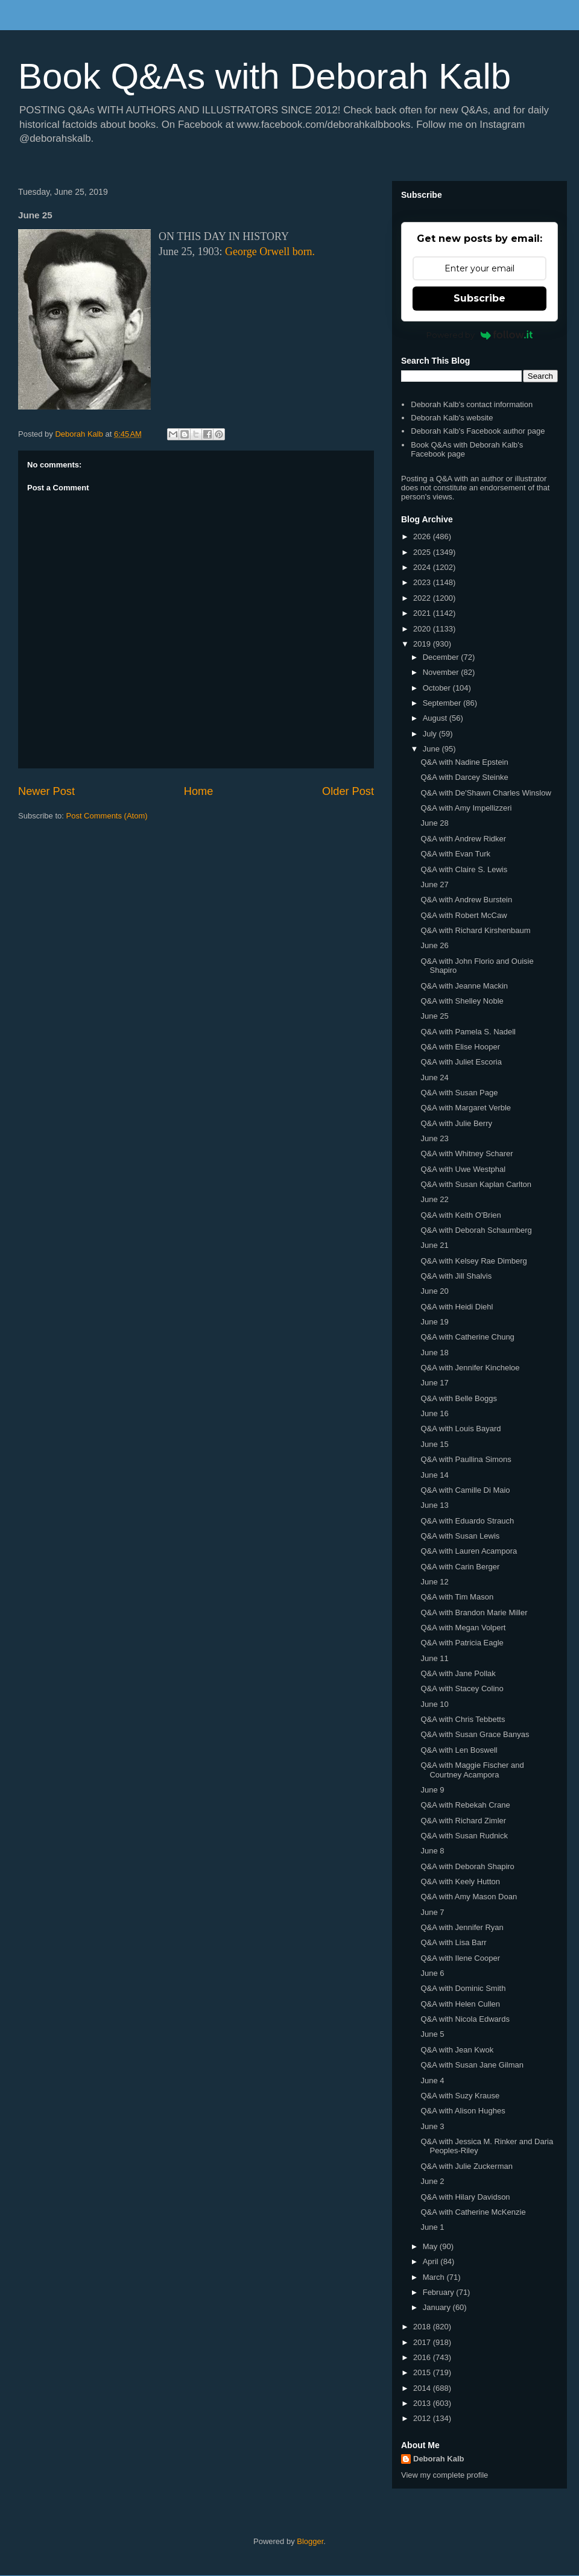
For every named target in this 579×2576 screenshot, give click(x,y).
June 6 (432, 1973)
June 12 (434, 1581)
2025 (423, 552)
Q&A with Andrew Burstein (466, 899)
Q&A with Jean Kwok (456, 2049)
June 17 (434, 1382)
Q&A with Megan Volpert (462, 1627)
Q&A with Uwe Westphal (462, 1169)
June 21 (434, 1245)
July (431, 733)
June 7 (432, 1912)
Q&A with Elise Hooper (460, 1046)
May (431, 2246)
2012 (423, 2418)
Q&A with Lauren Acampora (468, 1550)
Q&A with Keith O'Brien (460, 1215)
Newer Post (46, 791)
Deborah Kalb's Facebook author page (478, 430)
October (438, 687)
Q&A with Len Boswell (458, 1750)
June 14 (434, 1474)
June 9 (432, 1789)
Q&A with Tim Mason (456, 1596)
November (442, 672)
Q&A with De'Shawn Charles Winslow (485, 792)
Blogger (310, 2541)
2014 (423, 2388)
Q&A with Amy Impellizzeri (465, 807)
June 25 (434, 1016)
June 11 (434, 1658)
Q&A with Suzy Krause (459, 2095)
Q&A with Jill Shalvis (456, 1275)
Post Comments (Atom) (107, 815)
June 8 (432, 1850)
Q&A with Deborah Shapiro (467, 1866)
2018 (423, 2326)
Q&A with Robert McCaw (463, 915)
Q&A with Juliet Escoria (460, 1061)
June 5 (432, 2034)
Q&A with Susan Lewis (459, 1535)
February (440, 2292)
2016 (423, 2357)
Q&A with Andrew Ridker (463, 838)
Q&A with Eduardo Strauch (467, 1520)
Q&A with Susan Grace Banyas (474, 1734)
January (438, 2307)
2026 (423, 536)
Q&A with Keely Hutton (460, 1881)
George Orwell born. (270, 251)
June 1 (432, 2227)
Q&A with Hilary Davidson (465, 2196)
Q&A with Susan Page (459, 1092)
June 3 (432, 2126)
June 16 (434, 1413)
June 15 (434, 1444)
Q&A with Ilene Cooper (460, 1958)
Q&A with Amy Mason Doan (468, 1896)
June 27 (434, 884)
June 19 (434, 1321)
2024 (423, 567)
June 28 (434, 823)
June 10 (434, 1704)
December (442, 657)
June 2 (432, 2181)
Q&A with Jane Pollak (457, 1673)
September (443, 702)
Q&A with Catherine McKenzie (472, 2212)
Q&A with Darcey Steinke (464, 777)
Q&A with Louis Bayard (460, 1428)
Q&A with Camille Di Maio (465, 1490)
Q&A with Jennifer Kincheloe (469, 1367)
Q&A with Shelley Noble (461, 1000)
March (435, 2277)
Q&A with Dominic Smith (462, 1988)
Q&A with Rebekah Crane (465, 1804)
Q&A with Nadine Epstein (464, 762)
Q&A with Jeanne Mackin (464, 985)
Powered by (479, 335)
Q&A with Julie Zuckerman (466, 2166)
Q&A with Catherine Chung (467, 1336)
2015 (423, 2372)
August (436, 718)
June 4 (432, 2080)
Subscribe (479, 298)
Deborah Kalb (438, 2458)
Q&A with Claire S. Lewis (463, 869)
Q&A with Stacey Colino (461, 1688)
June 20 (434, 1291)
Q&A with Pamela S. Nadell (468, 1031)
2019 (423, 643)
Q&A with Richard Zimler (463, 1820)
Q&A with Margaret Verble (465, 1107)
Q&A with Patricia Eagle (461, 1642)
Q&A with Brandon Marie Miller (473, 1612)
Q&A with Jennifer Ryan (461, 1927)
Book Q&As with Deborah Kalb (264, 76)
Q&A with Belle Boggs (458, 1398)
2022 (423, 598)
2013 (423, 2403)
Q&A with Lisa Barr (453, 1942)
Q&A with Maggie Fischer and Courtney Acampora (472, 1770)
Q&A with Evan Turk (455, 853)
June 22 (434, 1199)
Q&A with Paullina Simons (465, 1459)
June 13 (434, 1505)
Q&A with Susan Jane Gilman (472, 2064)
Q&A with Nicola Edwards (464, 2019)
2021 (423, 613)
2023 (423, 582)
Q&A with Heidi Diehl (456, 1306)
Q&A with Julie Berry (456, 1123)
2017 (423, 2342)
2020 (423, 628)
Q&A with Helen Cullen (460, 2003)
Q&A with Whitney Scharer (466, 1153)
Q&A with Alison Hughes (462, 2110)
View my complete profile (444, 2474)
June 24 (434, 1077)
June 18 (434, 1352)
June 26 (434, 945)
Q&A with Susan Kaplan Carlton (475, 1184)
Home (199, 791)
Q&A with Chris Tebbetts (462, 1719)
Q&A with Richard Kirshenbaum (475, 930)
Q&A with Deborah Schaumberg (475, 1230)
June (432, 748)
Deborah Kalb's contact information (472, 404)
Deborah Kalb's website (452, 417)
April (432, 2261)
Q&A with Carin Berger (459, 1566)
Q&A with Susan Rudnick (464, 1835)
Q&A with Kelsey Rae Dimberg (473, 1260)
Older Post (348, 791)
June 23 (434, 1138)
